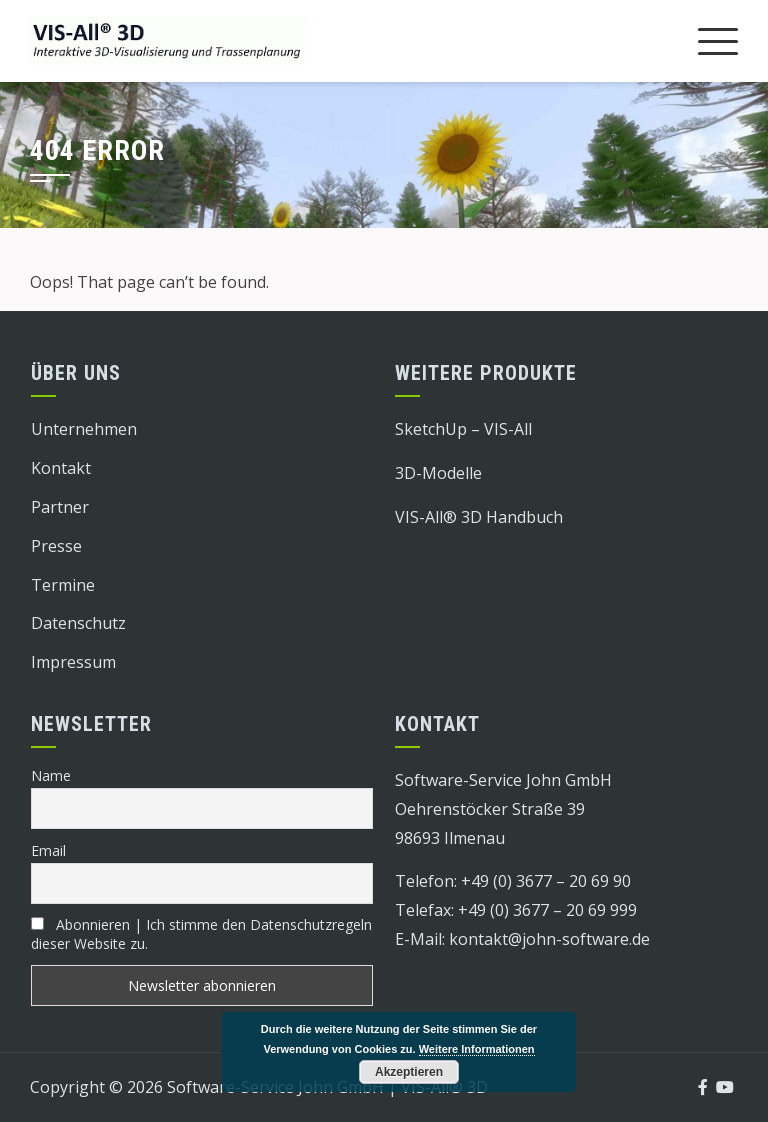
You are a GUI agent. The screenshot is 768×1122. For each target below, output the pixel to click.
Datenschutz (78, 623)
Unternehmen (84, 429)
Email (48, 850)
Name (51, 775)
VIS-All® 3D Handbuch (479, 517)
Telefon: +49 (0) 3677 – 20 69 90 (513, 881)
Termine (63, 585)
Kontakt (61, 468)
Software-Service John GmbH (503, 780)
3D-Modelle (438, 473)
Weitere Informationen (477, 1049)
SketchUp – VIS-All (463, 429)
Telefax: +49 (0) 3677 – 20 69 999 (516, 910)
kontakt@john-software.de (549, 939)
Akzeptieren (409, 1072)
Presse (56, 546)
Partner (60, 507)
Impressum (73, 662)
